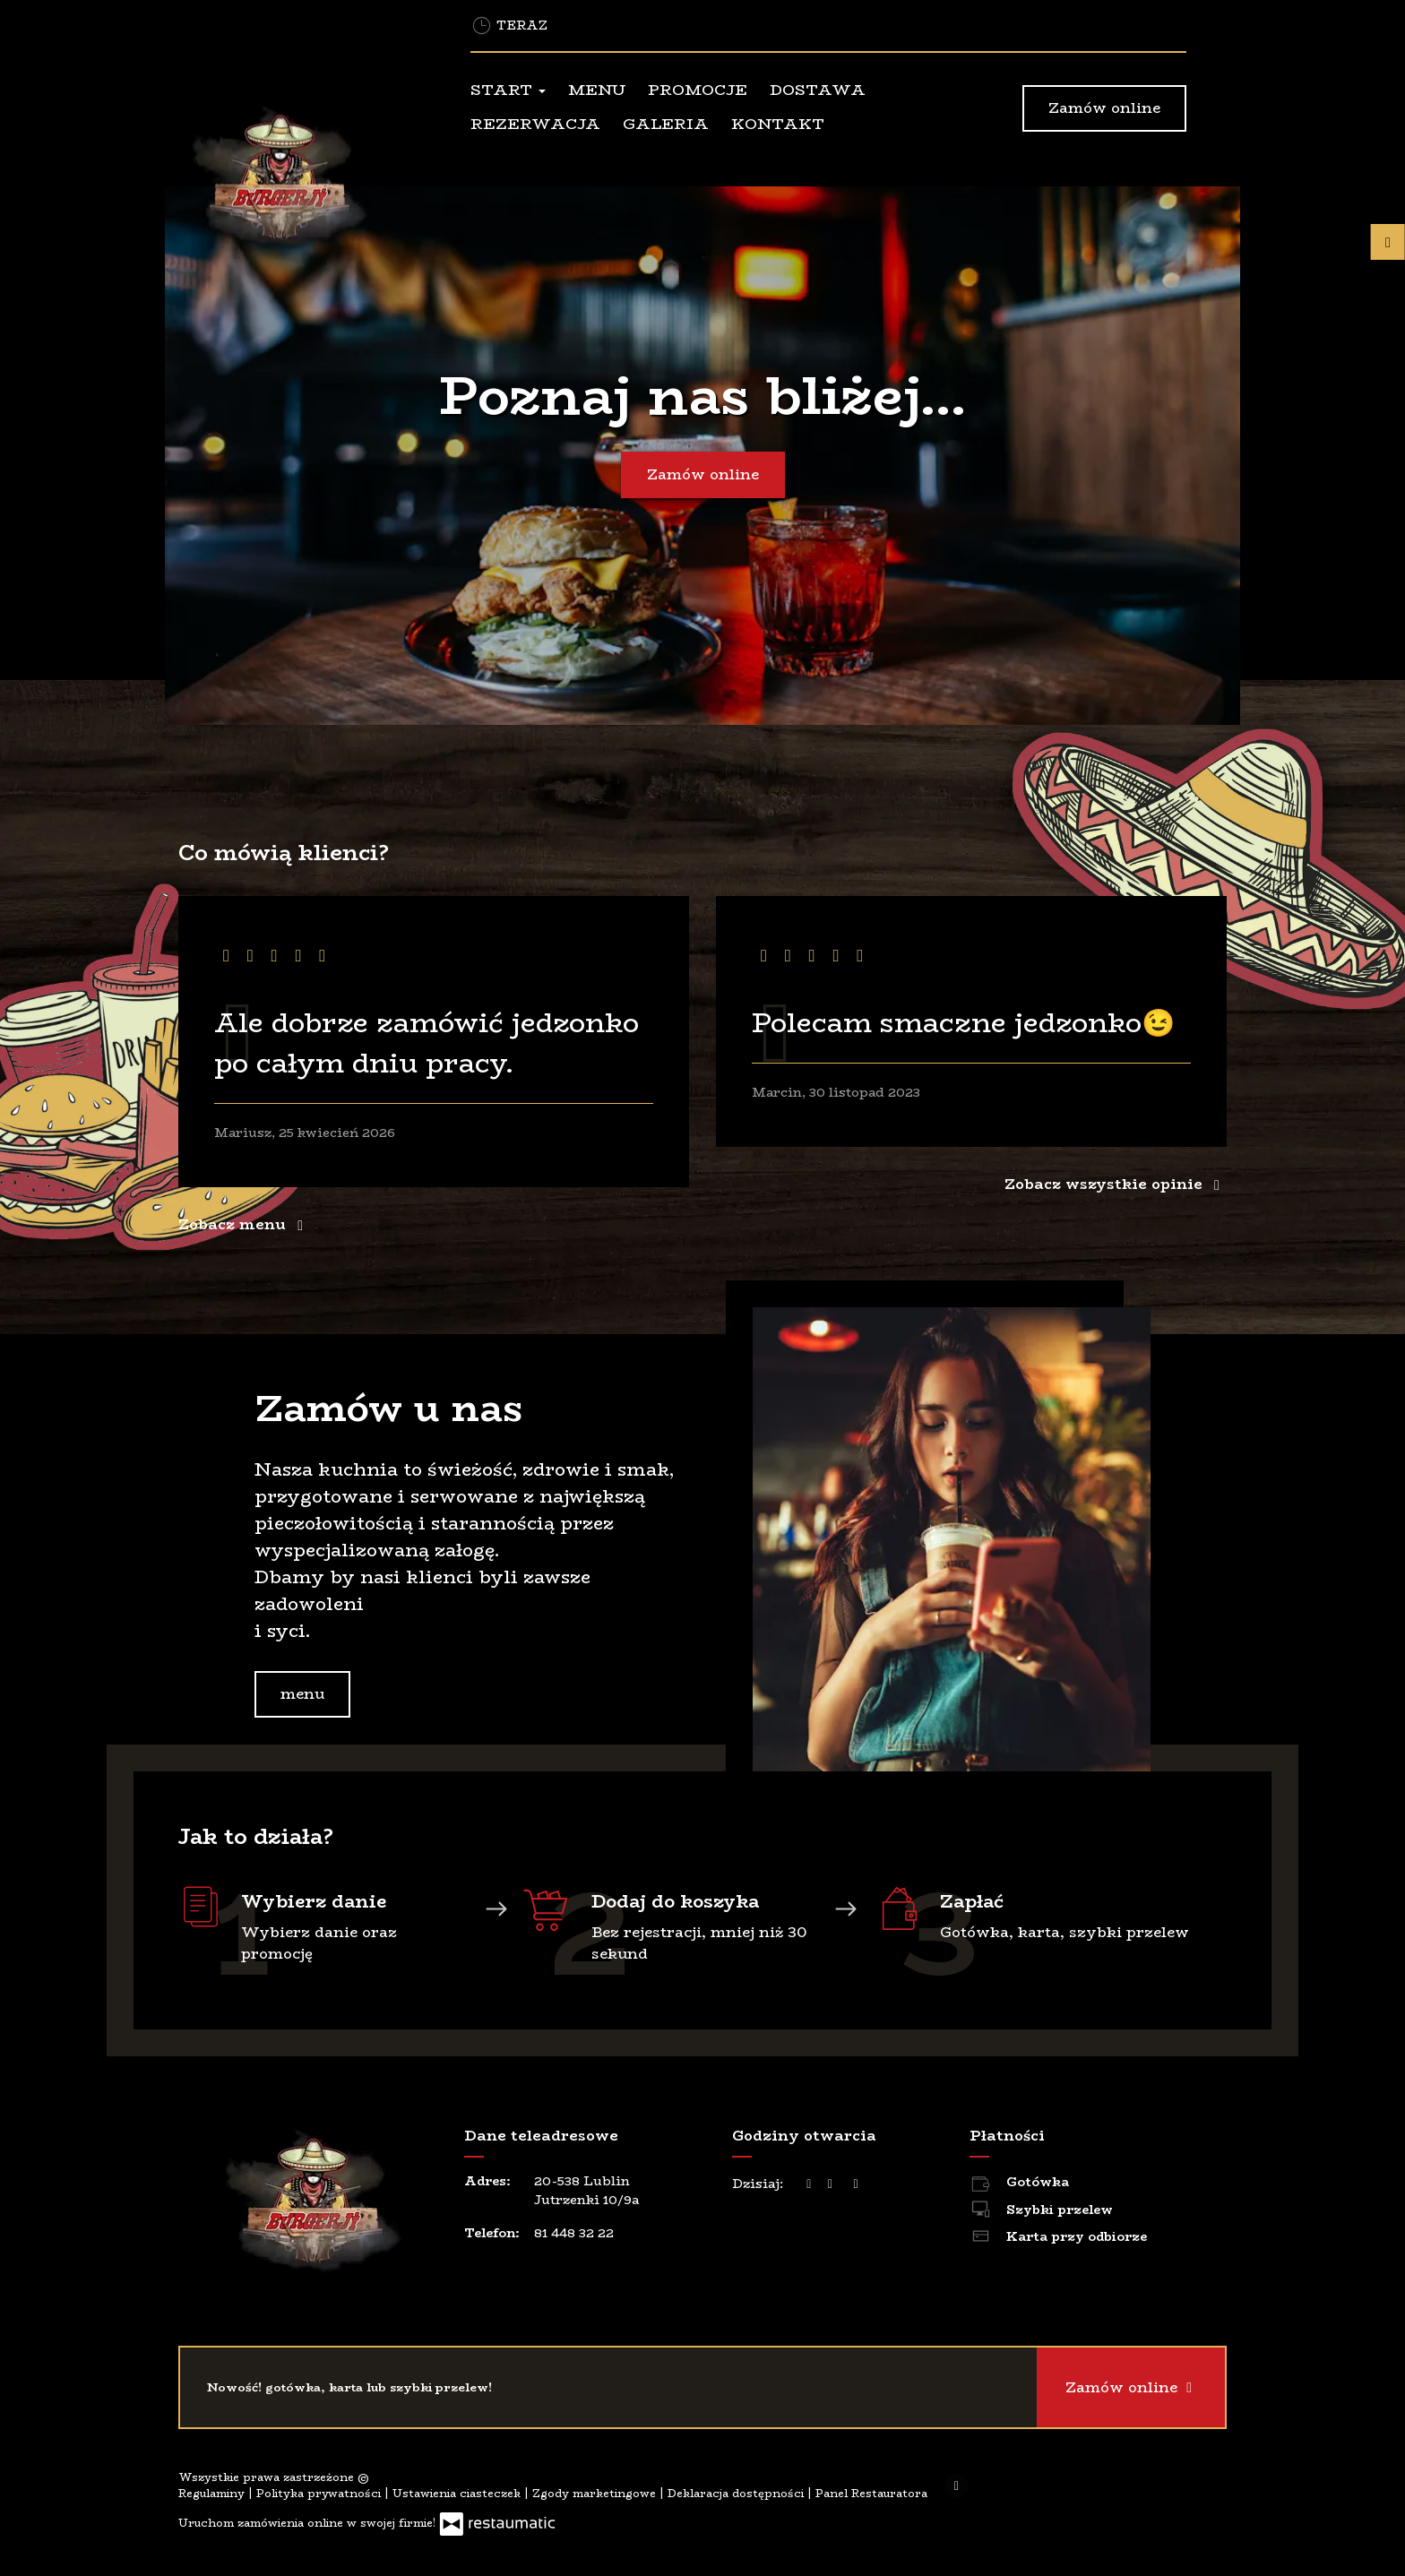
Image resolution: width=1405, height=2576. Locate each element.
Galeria (666, 123)
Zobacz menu (244, 1224)
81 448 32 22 (574, 2233)
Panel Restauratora (871, 2493)
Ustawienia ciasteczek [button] (458, 2493)
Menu (596, 89)
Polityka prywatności (320, 2493)
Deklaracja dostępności (737, 2493)
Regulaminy (213, 2493)
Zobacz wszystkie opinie (1115, 1184)
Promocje (697, 89)
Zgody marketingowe (595, 2493)
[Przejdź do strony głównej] (299, 178)
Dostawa (818, 89)
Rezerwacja (535, 123)
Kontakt (777, 123)
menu (302, 1694)
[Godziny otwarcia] (855, 2184)
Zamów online (1104, 108)
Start (508, 89)
